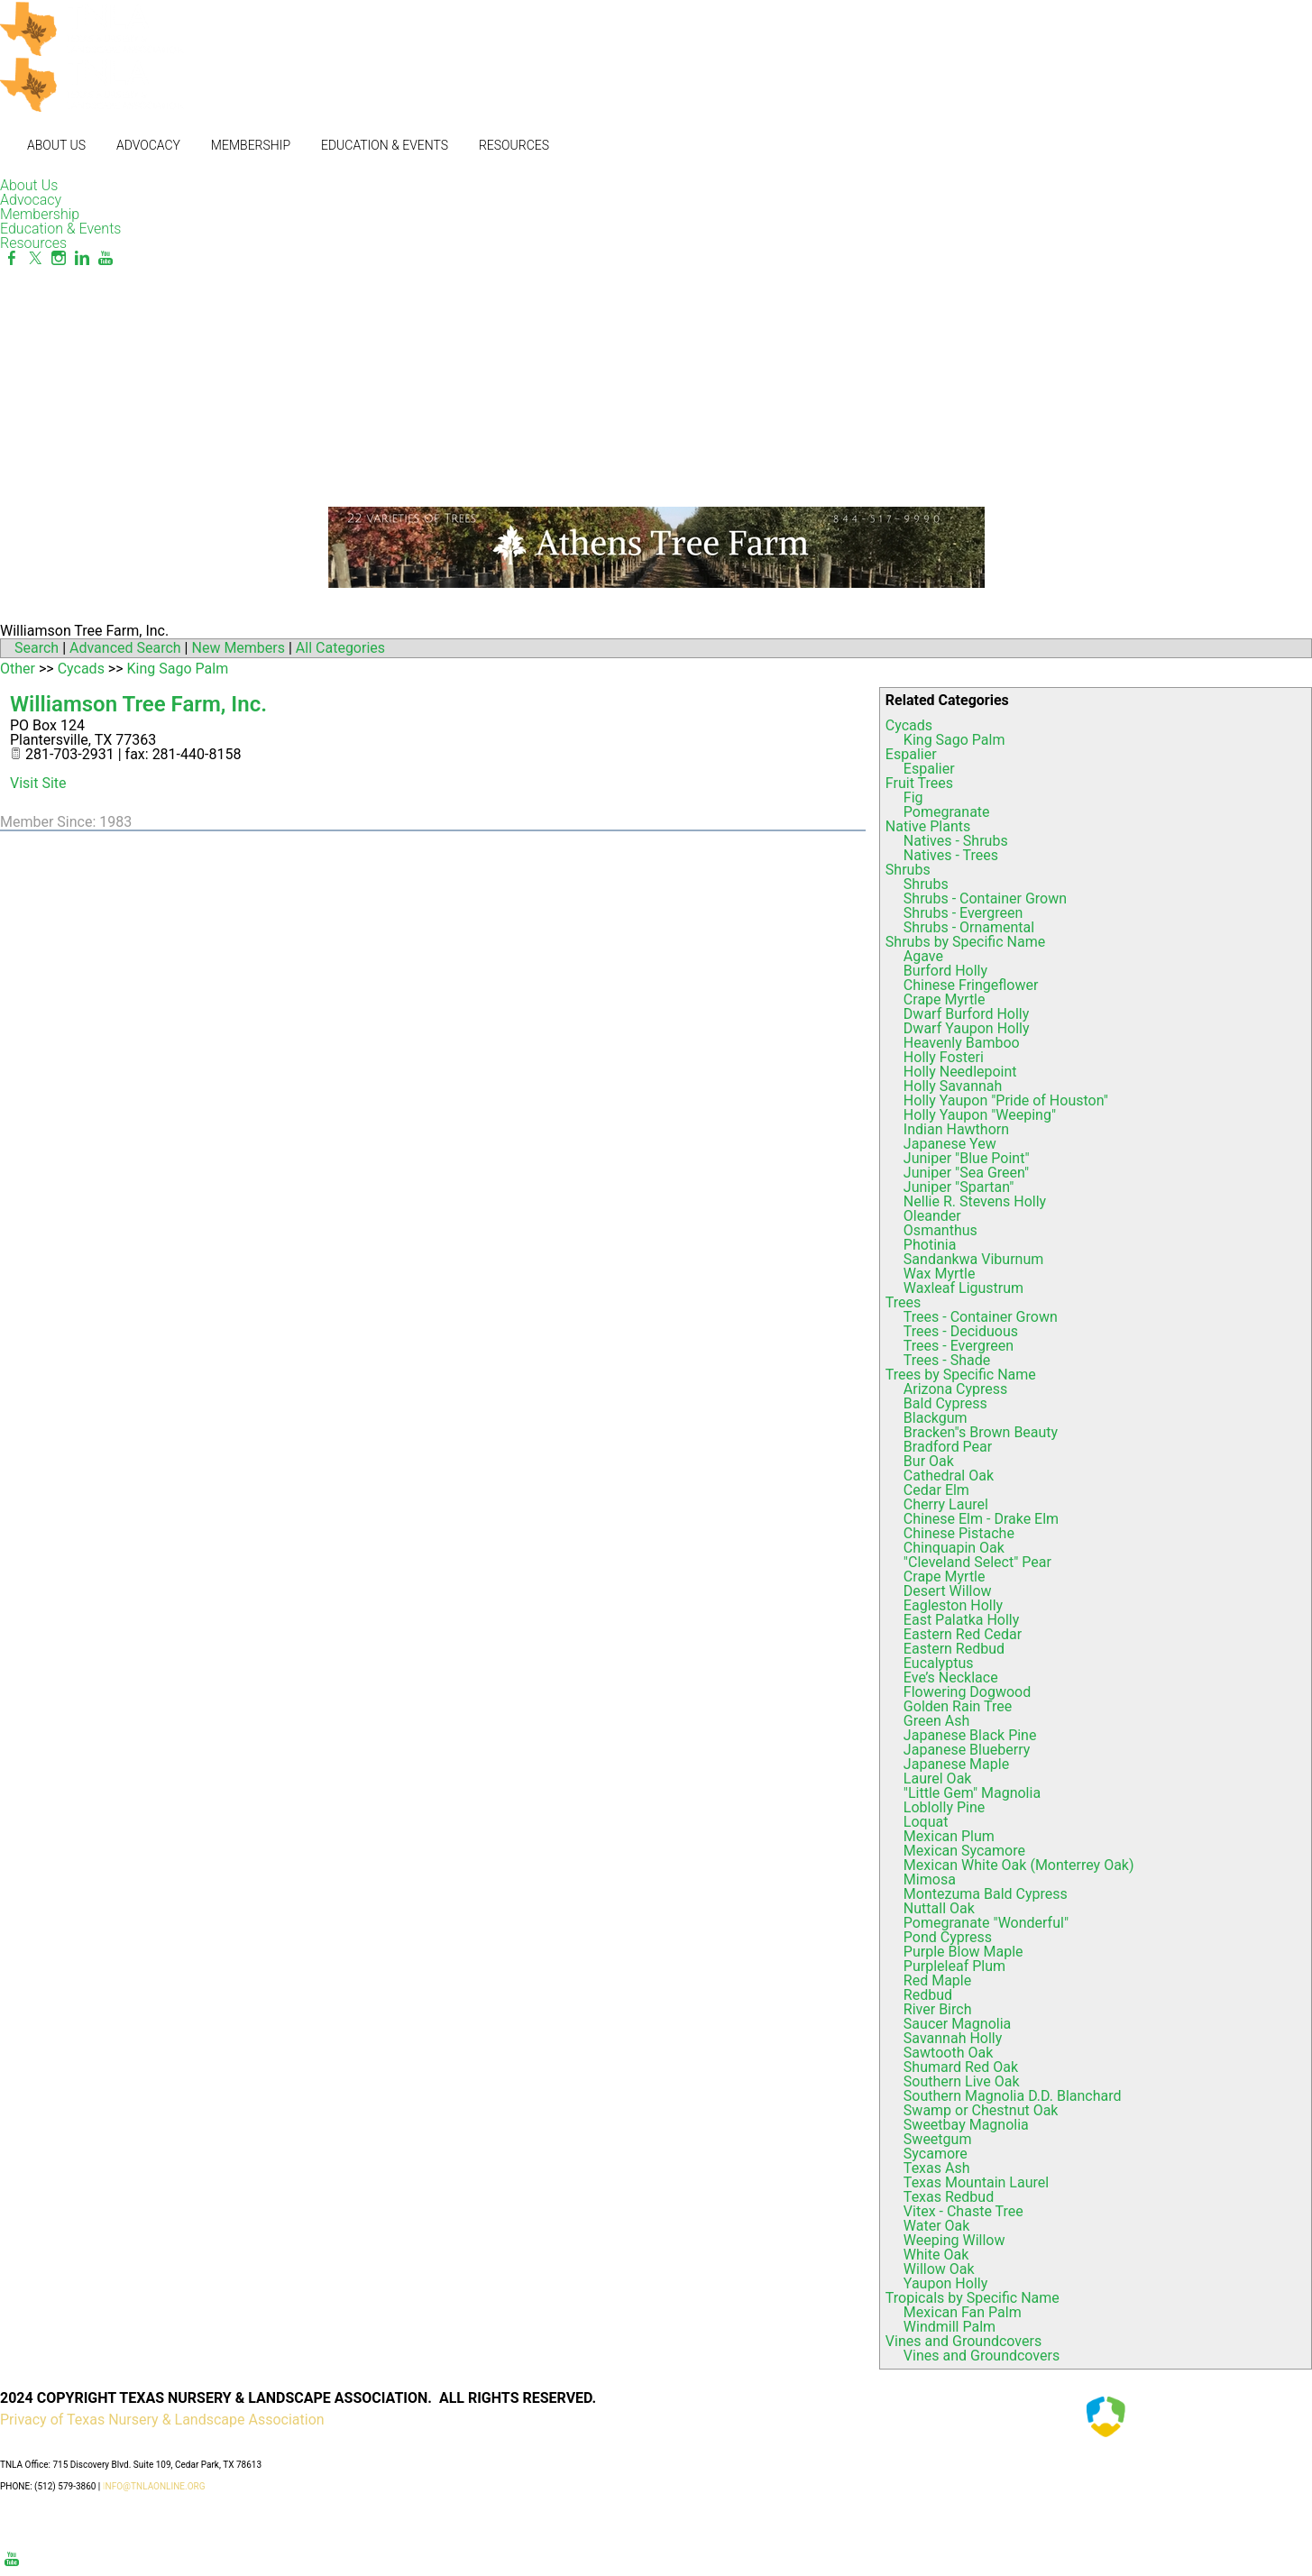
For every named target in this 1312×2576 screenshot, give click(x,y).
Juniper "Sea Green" (966, 1172)
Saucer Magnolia (957, 2023)
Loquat (926, 1821)
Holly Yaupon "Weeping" (980, 1114)
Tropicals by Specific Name (972, 2297)
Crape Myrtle (945, 999)
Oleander (932, 1215)
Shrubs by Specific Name (965, 941)
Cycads (908, 725)
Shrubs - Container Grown (985, 898)
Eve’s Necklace (951, 1677)
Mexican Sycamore (964, 1850)
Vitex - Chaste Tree (963, 2211)
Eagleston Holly (953, 1605)
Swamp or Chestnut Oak (981, 2110)
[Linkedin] (82, 258)
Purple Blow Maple (963, 1951)
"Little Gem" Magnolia (972, 1792)
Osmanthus (940, 1230)
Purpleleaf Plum (954, 1966)
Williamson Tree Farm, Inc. (138, 704)
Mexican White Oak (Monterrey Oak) (1019, 1865)
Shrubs (908, 869)
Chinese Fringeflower (971, 985)
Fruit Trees (919, 783)
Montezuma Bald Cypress (986, 1893)
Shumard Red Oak (961, 2067)
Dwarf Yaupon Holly (967, 1028)
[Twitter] (35, 258)
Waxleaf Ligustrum (963, 1288)
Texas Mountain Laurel (976, 2182)
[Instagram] (58, 258)
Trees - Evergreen (959, 1345)
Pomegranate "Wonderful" (986, 1922)
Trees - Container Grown (981, 1316)
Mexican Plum (949, 1836)
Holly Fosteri (944, 1057)
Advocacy (148, 145)
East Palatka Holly (961, 1619)
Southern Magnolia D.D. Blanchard (1013, 2095)
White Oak (936, 2254)
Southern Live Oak (962, 2081)
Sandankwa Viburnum (973, 1259)
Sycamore (936, 2153)
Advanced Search (125, 647)
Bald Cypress (945, 1403)
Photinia (930, 1244)
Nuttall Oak (939, 1908)
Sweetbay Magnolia (966, 2124)
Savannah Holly (953, 2038)
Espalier (911, 754)
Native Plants (927, 826)
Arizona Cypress (955, 1389)
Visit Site (38, 783)
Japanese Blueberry (967, 1749)
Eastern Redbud (954, 1648)
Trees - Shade (947, 1360)
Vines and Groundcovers (963, 2341)
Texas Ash (937, 2168)
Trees (903, 1302)
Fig (913, 797)
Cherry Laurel (946, 1504)
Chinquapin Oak (954, 1547)
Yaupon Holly (945, 2283)
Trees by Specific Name (960, 1374)
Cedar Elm (936, 1490)
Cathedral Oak (949, 1475)
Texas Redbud (949, 2196)
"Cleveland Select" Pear (977, 1562)
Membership (250, 145)
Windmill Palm (949, 2326)
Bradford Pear (948, 1446)
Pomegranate (947, 811)
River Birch (938, 2009)
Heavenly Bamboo (962, 1042)
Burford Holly (945, 970)
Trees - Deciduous (961, 1331)
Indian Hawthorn (956, 1129)
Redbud (928, 1994)
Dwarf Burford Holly (966, 1013)
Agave (923, 956)
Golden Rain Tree (958, 1706)
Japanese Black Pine (970, 1735)
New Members (238, 647)
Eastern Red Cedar (963, 1634)
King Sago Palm (954, 739)
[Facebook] (12, 258)
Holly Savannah (953, 1086)
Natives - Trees (951, 855)
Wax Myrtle (940, 1273)
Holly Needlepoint (960, 1071)
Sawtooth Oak (948, 2052)
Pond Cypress (948, 1937)
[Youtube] (105, 258)
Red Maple (937, 1980)
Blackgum (936, 1417)
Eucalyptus (939, 1663)
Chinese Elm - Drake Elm (981, 1518)
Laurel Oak (938, 1778)
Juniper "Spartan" (959, 1187)
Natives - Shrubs (956, 840)
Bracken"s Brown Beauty (981, 1432)
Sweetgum (938, 2139)
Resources (514, 145)
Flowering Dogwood (967, 1692)
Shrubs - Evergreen (963, 912)
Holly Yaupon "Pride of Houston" (1006, 1100)
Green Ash (936, 1720)
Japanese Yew (950, 1143)
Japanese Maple (956, 1764)
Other (17, 668)
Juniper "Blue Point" (967, 1158)
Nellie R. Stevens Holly (975, 1201)
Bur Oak (929, 1461)
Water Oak (937, 2225)
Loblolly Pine (944, 1807)
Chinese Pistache (959, 1533)
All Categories (340, 647)
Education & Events (384, 145)
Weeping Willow (954, 2240)
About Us (56, 145)
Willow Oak (939, 2269)
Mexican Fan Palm (963, 2312)
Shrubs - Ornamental (969, 927)
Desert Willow (948, 1591)
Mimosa (930, 1879)
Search (36, 647)
